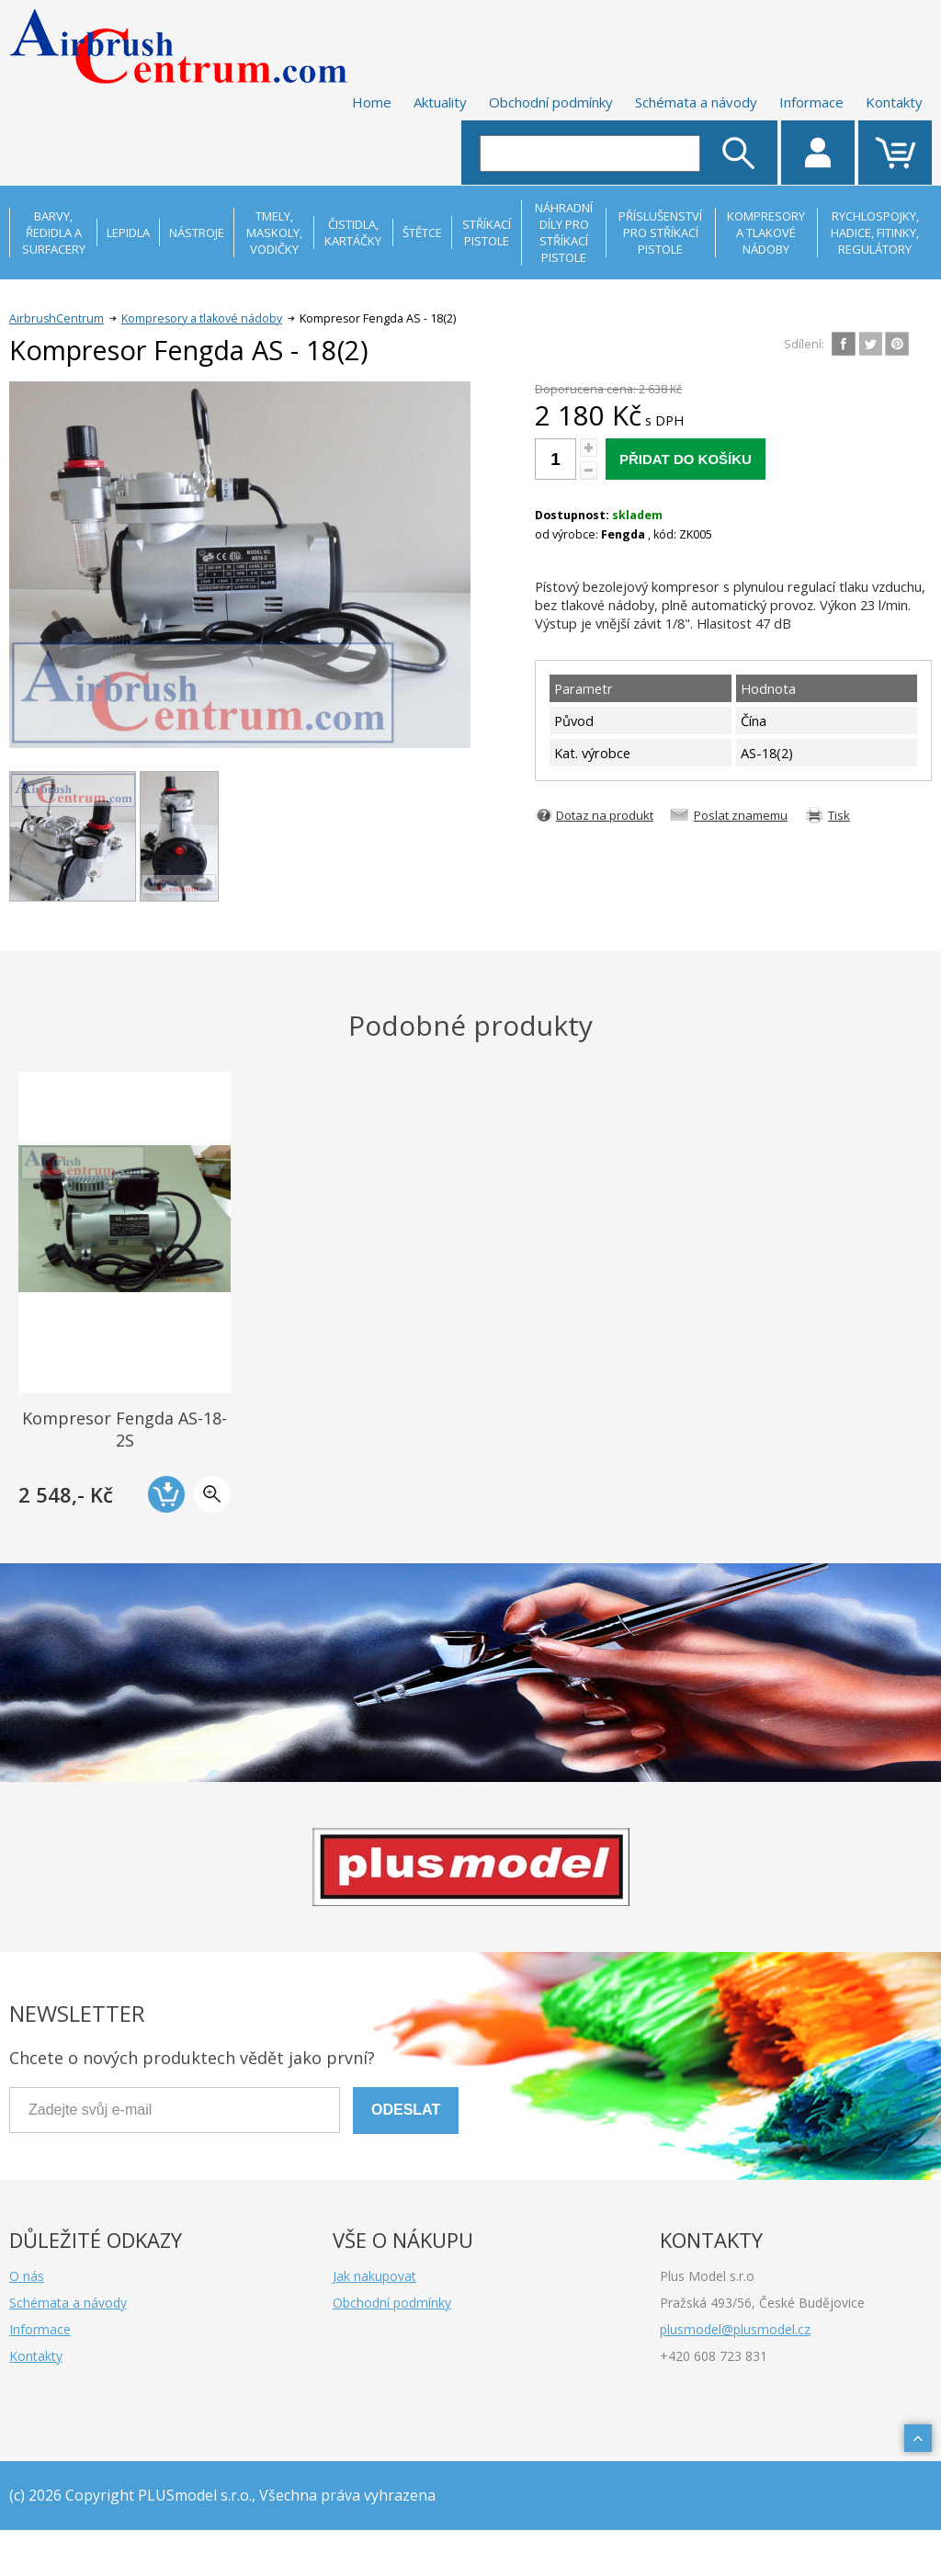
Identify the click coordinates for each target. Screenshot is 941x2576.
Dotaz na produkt (604, 815)
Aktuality (440, 102)
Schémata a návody (696, 102)
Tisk (839, 815)
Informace (811, 102)
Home (371, 102)
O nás (26, 2276)
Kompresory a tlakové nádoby (201, 318)
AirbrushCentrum (56, 318)
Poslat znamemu (741, 815)
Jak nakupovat (374, 2276)
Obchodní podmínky (551, 102)
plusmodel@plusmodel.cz (735, 2329)
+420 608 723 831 (713, 2356)
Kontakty (894, 102)
